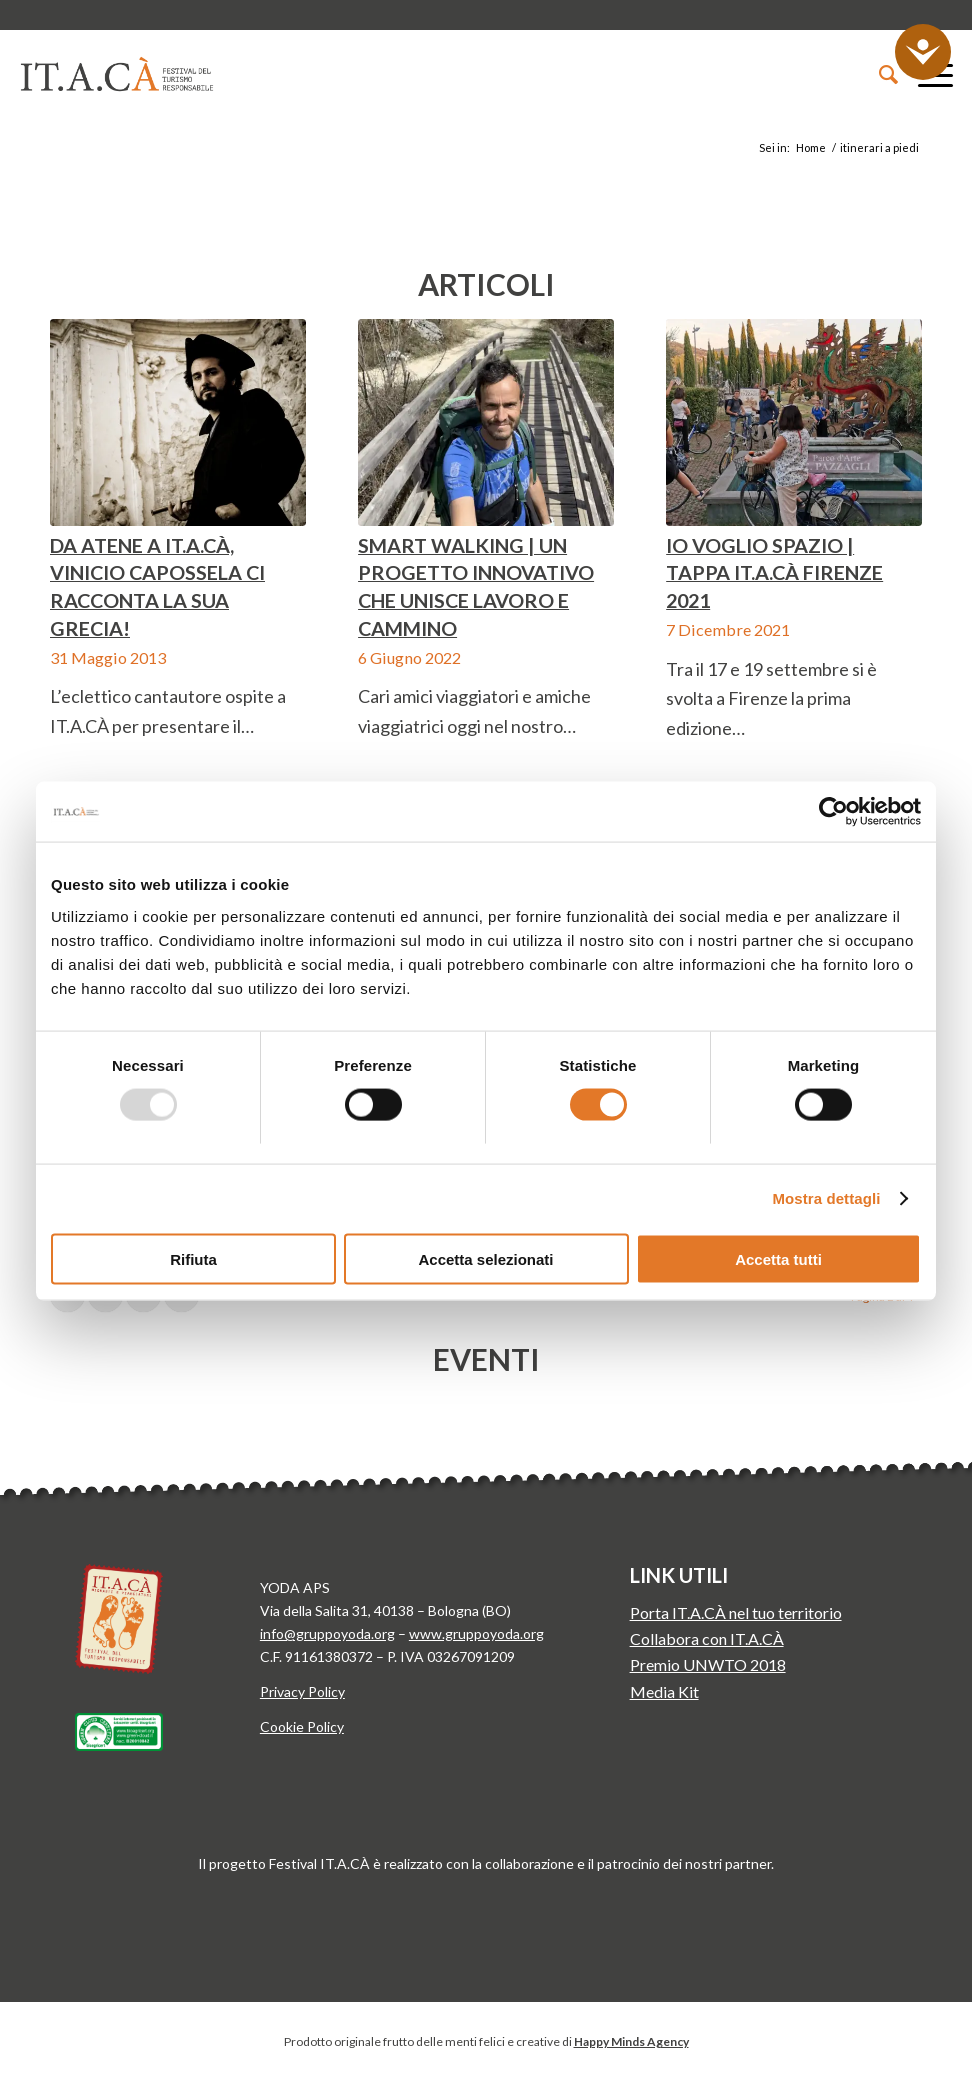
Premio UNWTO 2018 (708, 1664)
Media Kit (664, 1691)
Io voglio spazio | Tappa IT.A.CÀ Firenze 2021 (774, 572)
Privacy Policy (302, 1691)
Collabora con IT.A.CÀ (707, 1638)
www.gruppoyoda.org (476, 1633)
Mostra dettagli (826, 1198)
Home (811, 147)
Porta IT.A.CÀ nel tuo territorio (736, 1612)
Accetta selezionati (485, 1258)
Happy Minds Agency (631, 2041)
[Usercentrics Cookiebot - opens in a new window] (833, 812)
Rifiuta (193, 1258)
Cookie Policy (302, 1726)
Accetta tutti (778, 1258)
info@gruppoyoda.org (327, 1633)
